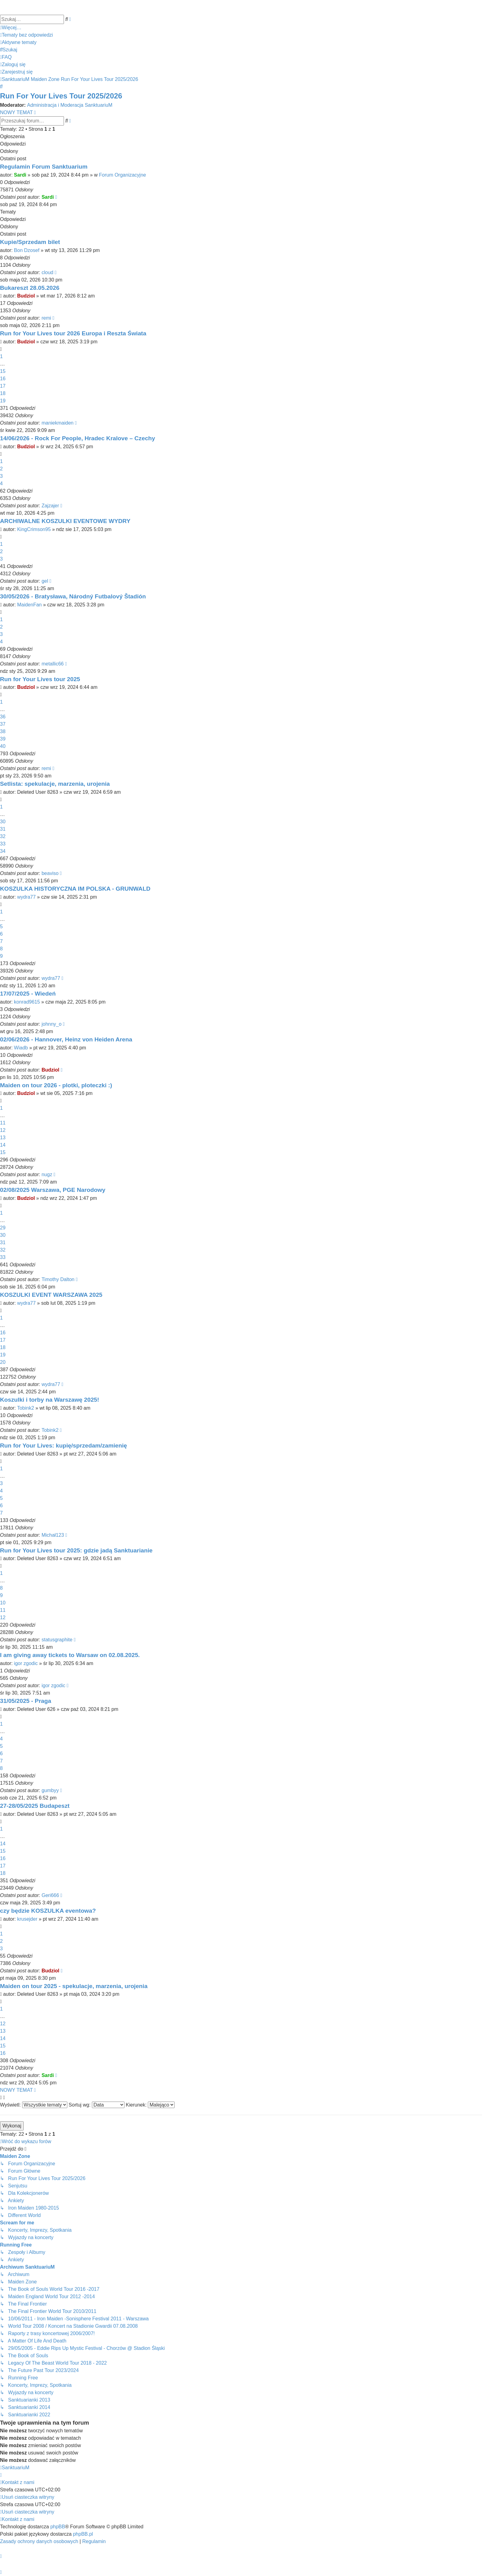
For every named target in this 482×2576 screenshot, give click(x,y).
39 (3, 738)
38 (3, 731)
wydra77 (26, 897)
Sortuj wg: (96, 2104)
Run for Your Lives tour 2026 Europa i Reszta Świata (73, 333)
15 (3, 371)
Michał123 (52, 1535)
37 (3, 724)
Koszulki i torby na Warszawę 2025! (49, 1399)
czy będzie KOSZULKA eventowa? (48, 1910)
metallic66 (52, 663)
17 (3, 386)
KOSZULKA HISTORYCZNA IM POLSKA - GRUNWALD (75, 888)
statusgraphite (57, 1639)
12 (3, 1130)
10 (3, 1602)
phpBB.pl (83, 2534)
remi (46, 318)
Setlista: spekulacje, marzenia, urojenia (55, 784)
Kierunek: (150, 2104)
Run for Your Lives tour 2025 (40, 679)
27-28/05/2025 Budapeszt (34, 1806)
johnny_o (51, 1024)
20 (3, 1362)
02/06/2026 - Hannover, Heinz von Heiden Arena (66, 1039)
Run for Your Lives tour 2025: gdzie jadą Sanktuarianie (76, 1550)
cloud (47, 272)
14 (3, 1145)
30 (3, 821)
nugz (46, 1174)
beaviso (49, 873)
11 (3, 1122)
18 (3, 393)
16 (3, 378)
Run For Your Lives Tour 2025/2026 (61, 96)
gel (44, 581)
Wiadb (21, 1047)
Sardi (20, 175)
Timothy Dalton (57, 1279)
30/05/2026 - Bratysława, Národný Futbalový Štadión (73, 596)
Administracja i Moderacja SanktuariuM (69, 105)
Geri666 (50, 1895)
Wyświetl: (33, 2104)
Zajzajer (50, 505)
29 (3, 1227)
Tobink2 (25, 1408)
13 (3, 1137)
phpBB (57, 2526)
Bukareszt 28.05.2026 (29, 288)
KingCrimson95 (34, 529)
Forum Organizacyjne (122, 175)
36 (3, 716)
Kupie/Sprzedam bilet (30, 242)
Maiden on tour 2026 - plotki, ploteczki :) (56, 1085)
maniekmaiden (57, 422)
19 (3, 400)
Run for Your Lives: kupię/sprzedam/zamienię (63, 1445)
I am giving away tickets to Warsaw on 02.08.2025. (70, 1655)
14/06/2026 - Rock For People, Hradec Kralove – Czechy (77, 438)
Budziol (26, 295)
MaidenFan (29, 604)
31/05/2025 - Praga (25, 1701)
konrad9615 (27, 1001)
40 (3, 746)
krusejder (27, 1919)
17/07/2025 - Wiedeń (28, 993)
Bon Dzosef (26, 250)
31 (3, 829)
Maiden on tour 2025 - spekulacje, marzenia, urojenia (74, 1986)
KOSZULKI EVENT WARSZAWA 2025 (51, 1295)
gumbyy (50, 1790)
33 (3, 843)
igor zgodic (26, 1663)
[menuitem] (26, 35)
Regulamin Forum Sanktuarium (44, 166)
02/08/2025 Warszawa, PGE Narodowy (52, 1190)
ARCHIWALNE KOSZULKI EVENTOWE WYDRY (65, 521)
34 (3, 851)
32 (3, 836)
